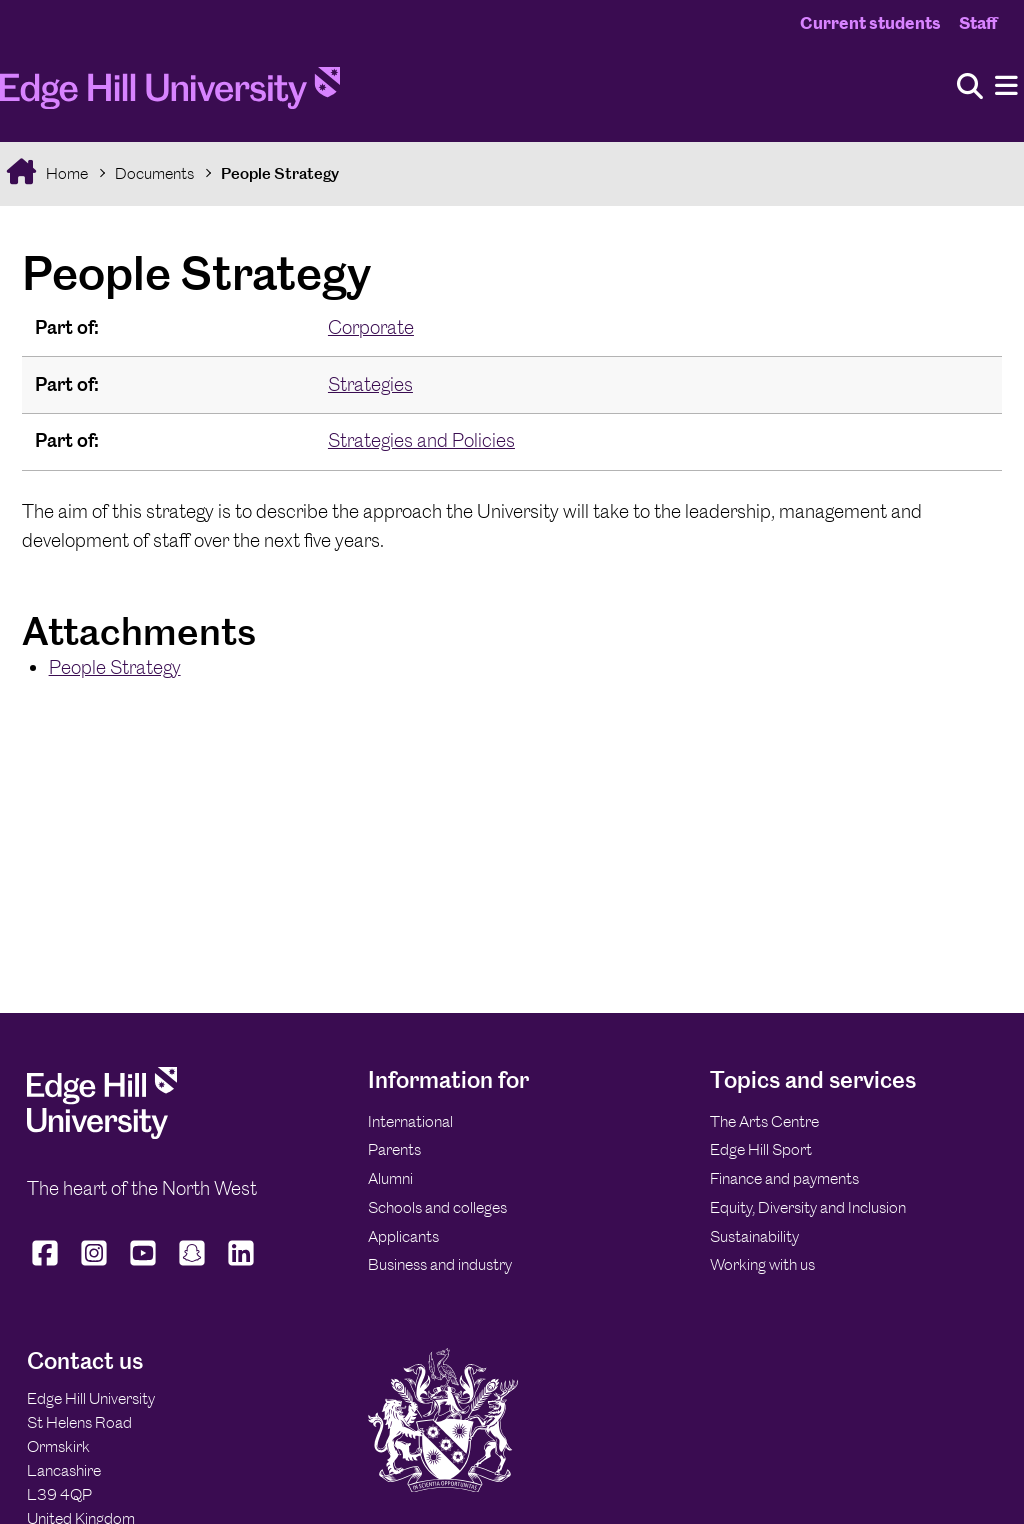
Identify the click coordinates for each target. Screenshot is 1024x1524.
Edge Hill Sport (761, 1149)
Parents (394, 1149)
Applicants (403, 1236)
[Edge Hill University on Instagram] (94, 1266)
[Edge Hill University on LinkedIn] (241, 1266)
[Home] (170, 94)
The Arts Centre (764, 1121)
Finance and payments (784, 1178)
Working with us (762, 1264)
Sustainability (754, 1236)
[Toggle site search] (970, 87)
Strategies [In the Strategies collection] (370, 384)
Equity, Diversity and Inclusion (808, 1207)
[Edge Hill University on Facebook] (47, 1266)
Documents (154, 173)
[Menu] (1006, 86)
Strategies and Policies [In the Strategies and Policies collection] (421, 440)
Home (65, 173)
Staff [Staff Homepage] (978, 23)
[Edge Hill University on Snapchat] (192, 1266)
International (410, 1121)
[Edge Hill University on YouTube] (143, 1266)
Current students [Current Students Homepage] (870, 23)
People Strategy (280, 173)
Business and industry (440, 1264)
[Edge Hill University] (102, 1133)
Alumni (390, 1178)
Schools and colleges (437, 1207)
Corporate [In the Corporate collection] (371, 327)
